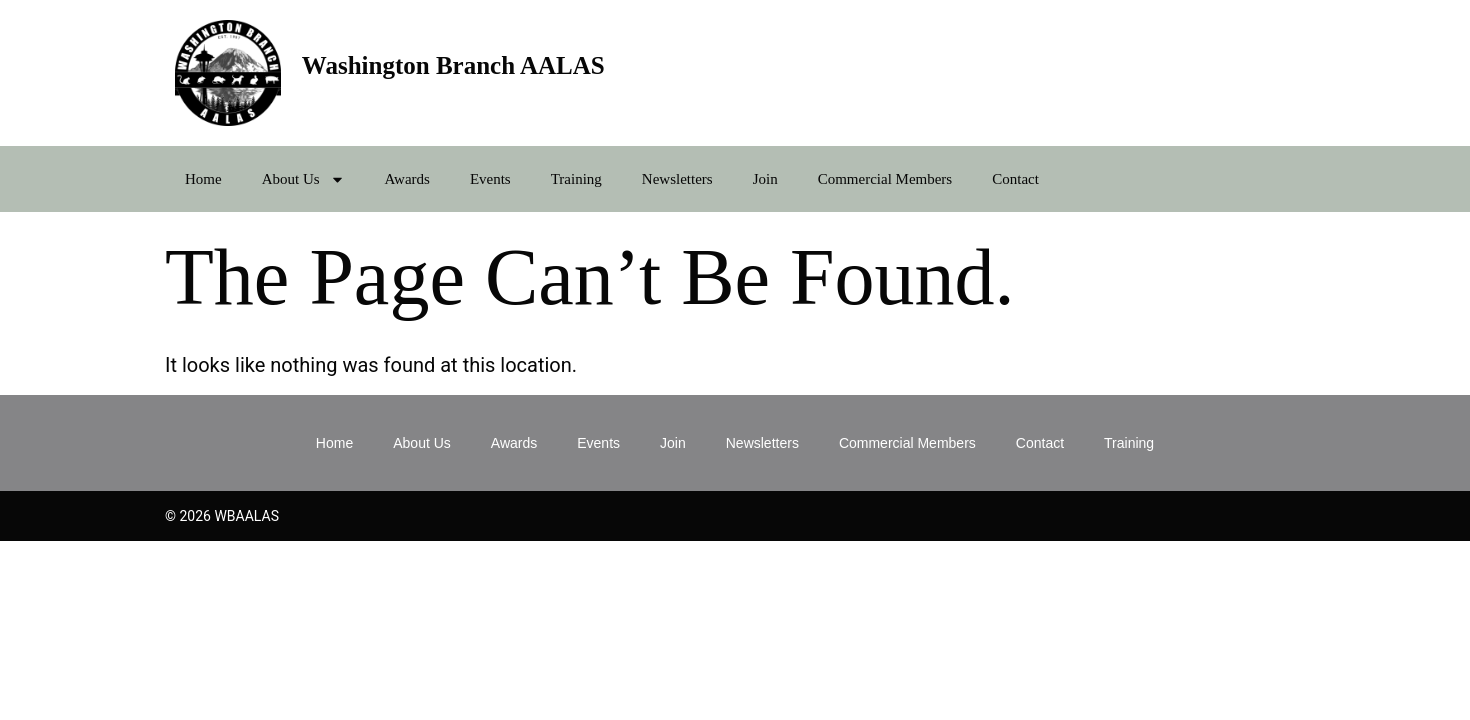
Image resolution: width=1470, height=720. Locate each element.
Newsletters (677, 179)
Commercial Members (885, 179)
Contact (1015, 179)
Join (765, 179)
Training (576, 179)
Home (203, 179)
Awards (407, 179)
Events (490, 179)
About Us (303, 179)
